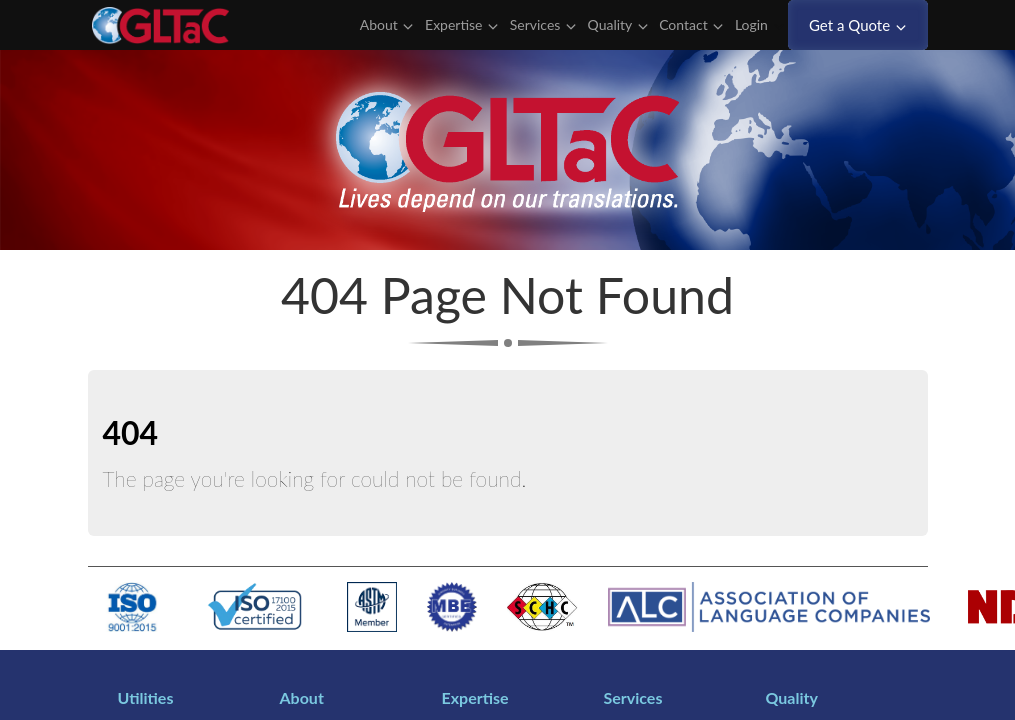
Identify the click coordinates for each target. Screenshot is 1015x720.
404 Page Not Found (507, 295)
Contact (691, 25)
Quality (618, 25)
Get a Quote (857, 25)
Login (759, 25)
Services (543, 25)
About (387, 25)
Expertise (461, 25)
